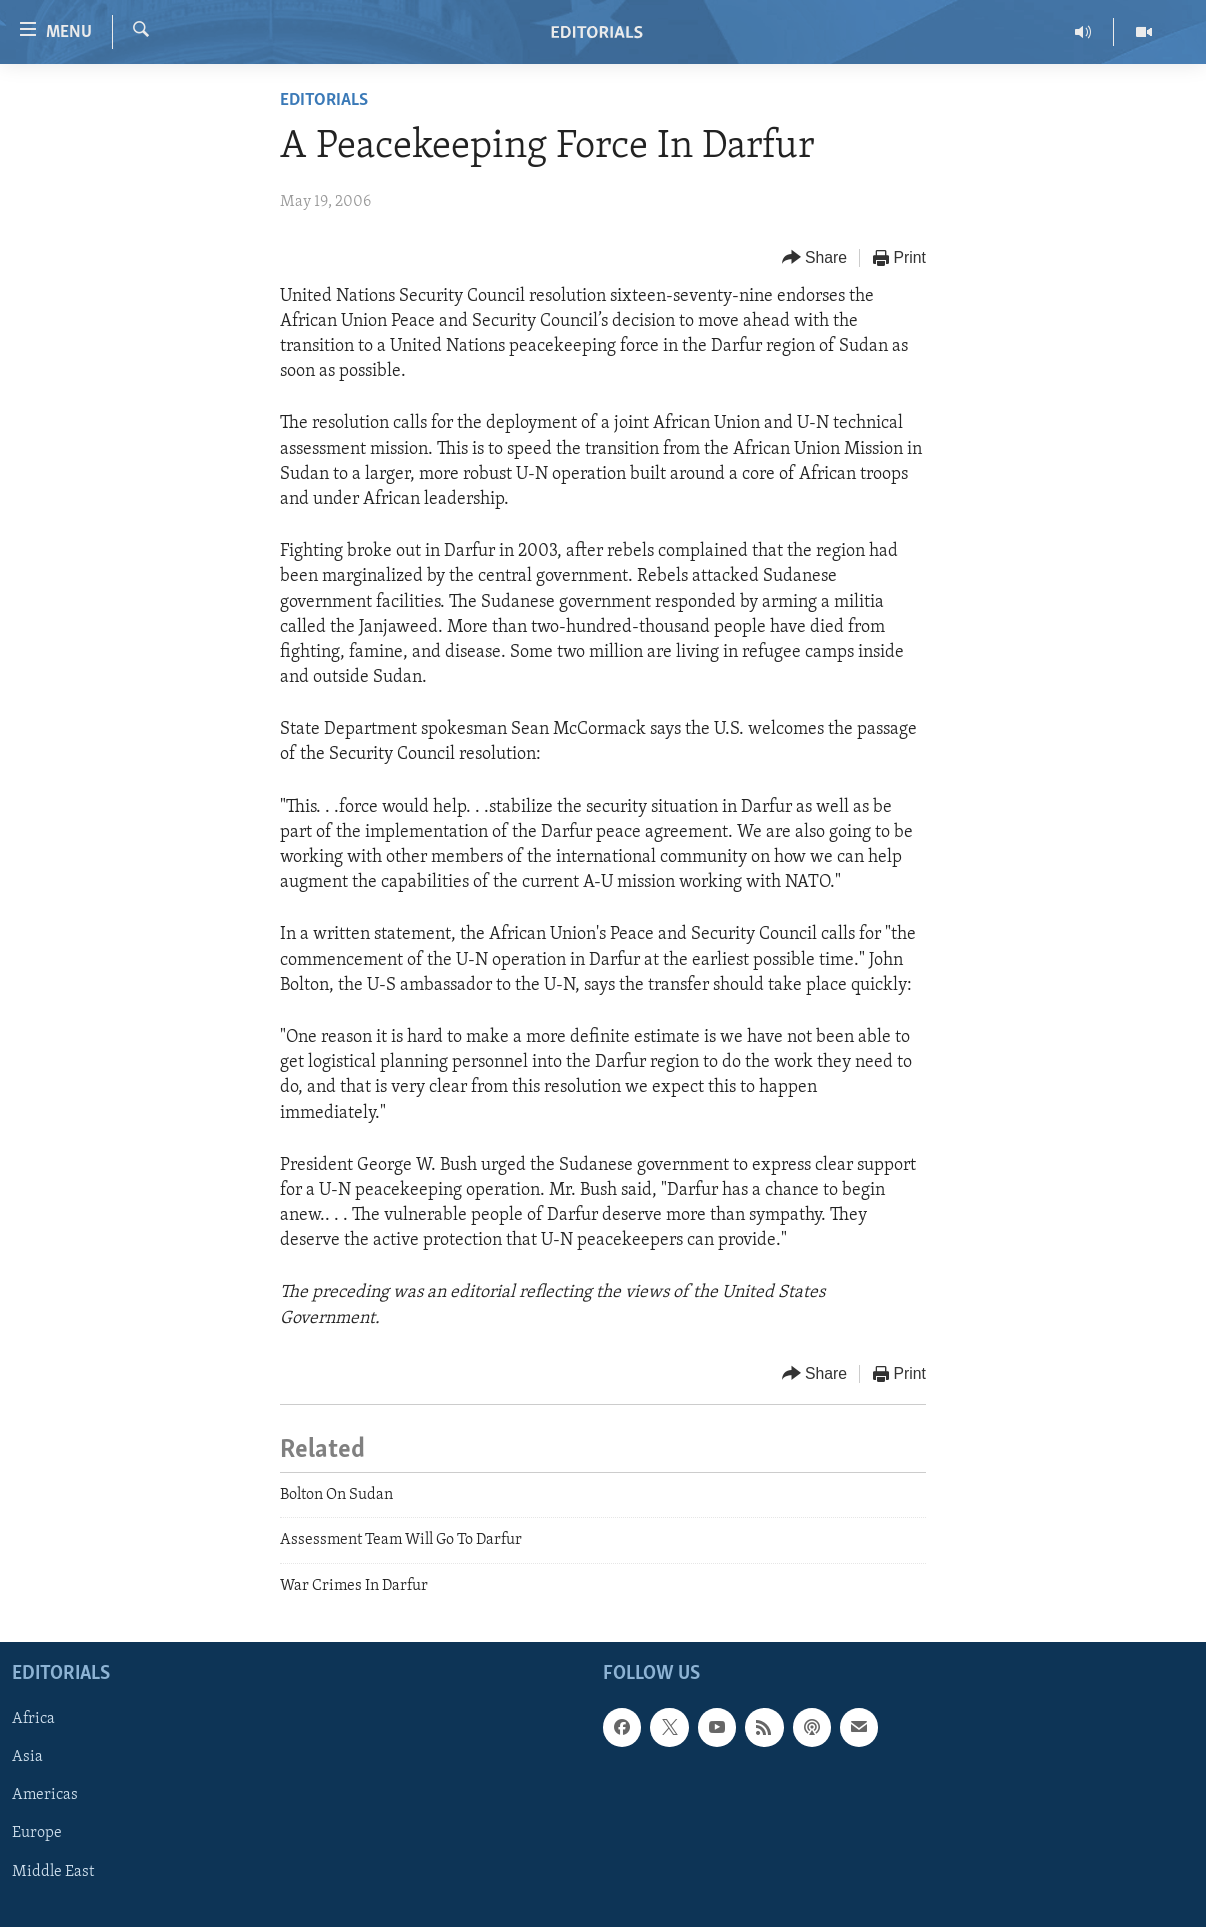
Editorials (324, 100)
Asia (27, 1757)
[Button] (815, 258)
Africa (33, 1719)
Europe (37, 1833)
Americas (45, 1795)
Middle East (53, 1872)
